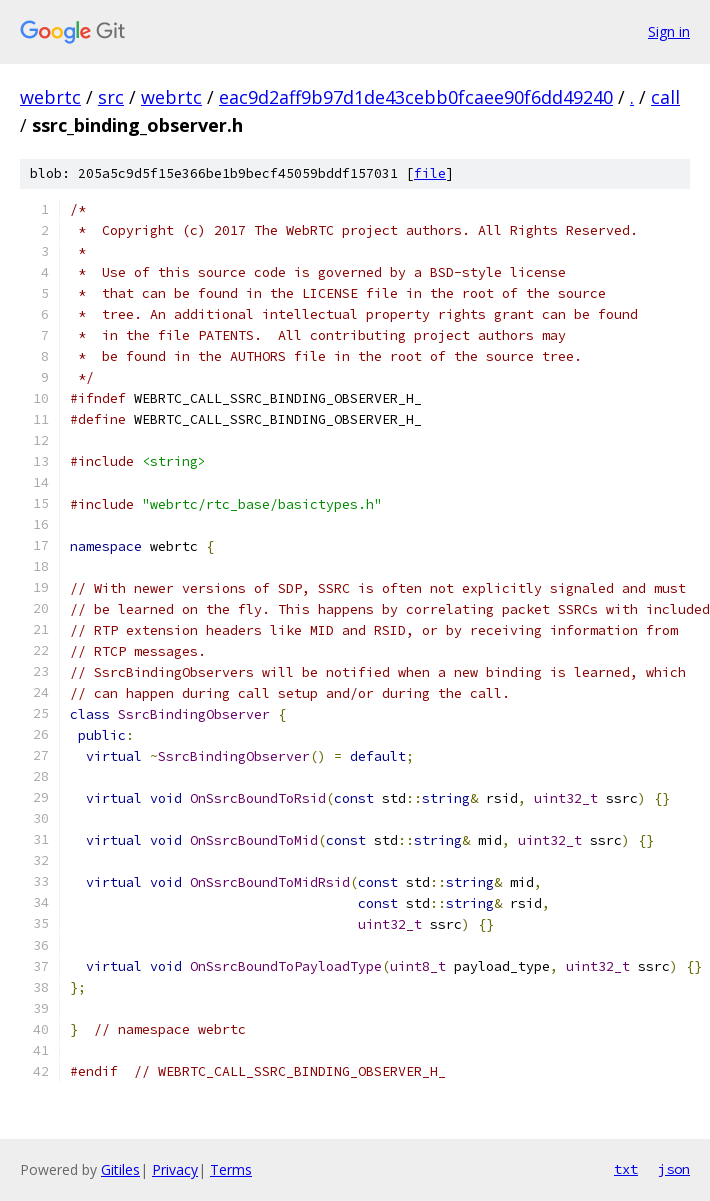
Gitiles (120, 1169)
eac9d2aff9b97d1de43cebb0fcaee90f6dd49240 (416, 97)
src (111, 97)
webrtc (50, 97)
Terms (231, 1169)
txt (626, 1169)
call (665, 97)
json (674, 1169)
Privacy (175, 1169)
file (430, 173)
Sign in (669, 31)
